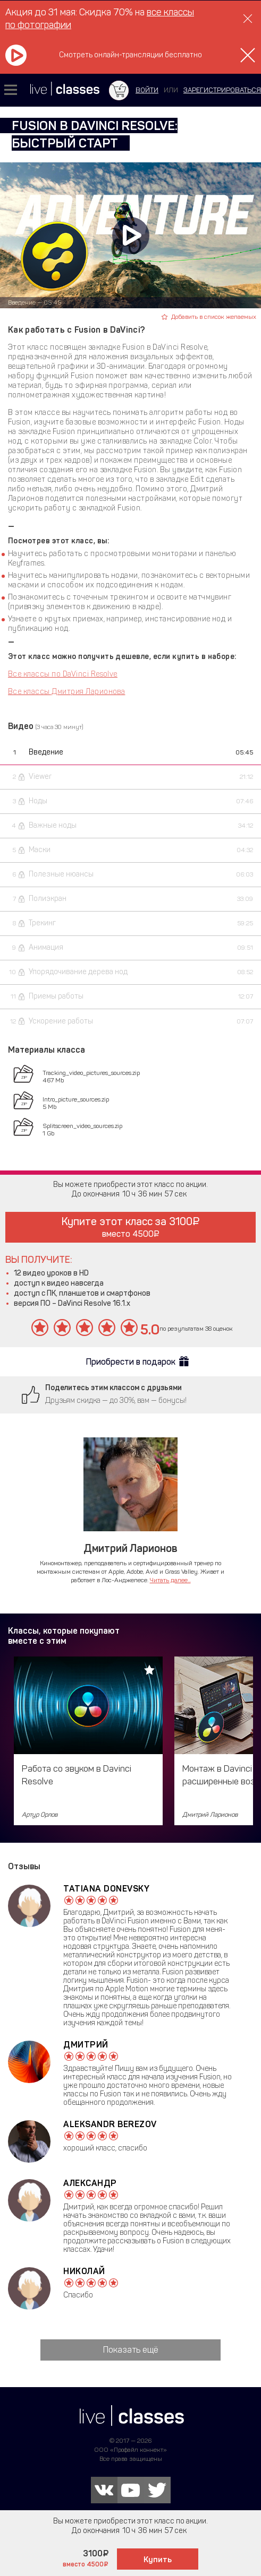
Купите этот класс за (130, 1227)
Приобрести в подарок (130, 1362)
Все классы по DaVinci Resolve (62, 674)
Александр (90, 2183)
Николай (84, 2271)
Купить (158, 2559)
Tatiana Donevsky (106, 1889)
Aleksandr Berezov (110, 2124)
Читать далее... (170, 1580)
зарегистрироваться (222, 90)
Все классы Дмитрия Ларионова (66, 691)
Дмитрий (85, 2045)
